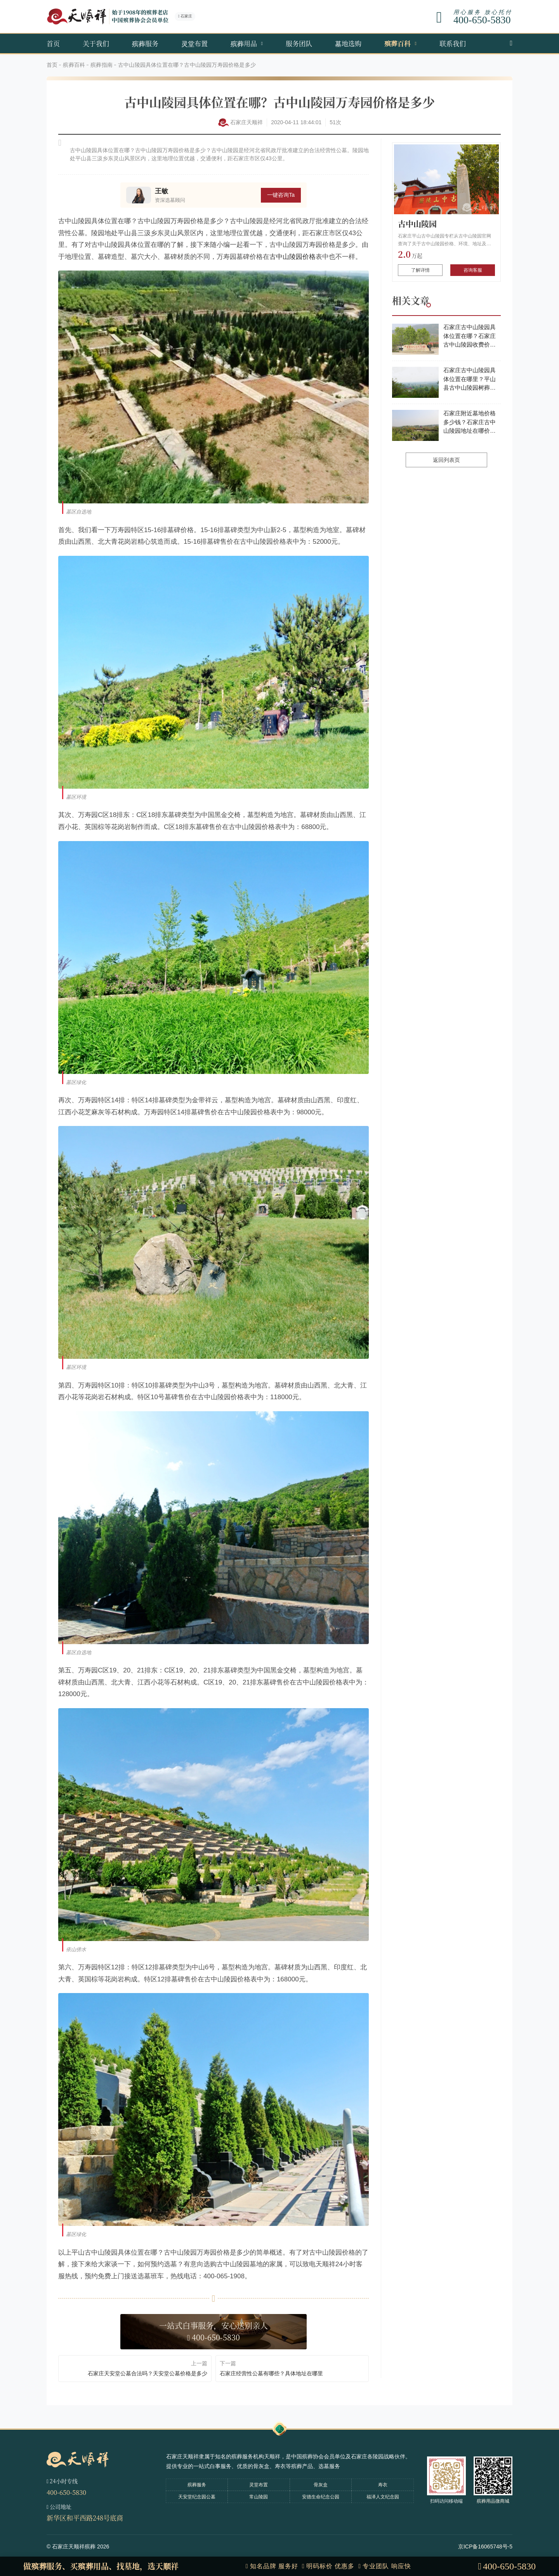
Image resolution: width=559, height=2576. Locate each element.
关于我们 (96, 43)
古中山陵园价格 (292, 256)
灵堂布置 (194, 43)
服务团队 (299, 43)
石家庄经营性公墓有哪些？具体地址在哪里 (271, 2373)
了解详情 (420, 270)
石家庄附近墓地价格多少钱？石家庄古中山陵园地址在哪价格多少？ (469, 422)
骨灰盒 (321, 2485)
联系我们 (452, 43)
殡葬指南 (101, 65)
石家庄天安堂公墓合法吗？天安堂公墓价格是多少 (147, 2373)
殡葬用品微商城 (493, 2501)
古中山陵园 (417, 223)
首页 (53, 43)
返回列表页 (446, 460)
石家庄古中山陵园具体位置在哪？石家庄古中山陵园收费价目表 (469, 336)
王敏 (161, 191)
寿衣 (382, 2485)
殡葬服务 (145, 43)
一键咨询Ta (281, 195)
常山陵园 (258, 2497)
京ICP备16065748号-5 (485, 2546)
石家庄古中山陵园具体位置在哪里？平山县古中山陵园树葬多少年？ (469, 379)
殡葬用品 (244, 43)
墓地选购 (348, 43)
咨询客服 (473, 270)
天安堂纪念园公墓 (196, 2497)
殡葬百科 (397, 43)
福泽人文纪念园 (382, 2497)
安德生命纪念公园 (320, 2497)
